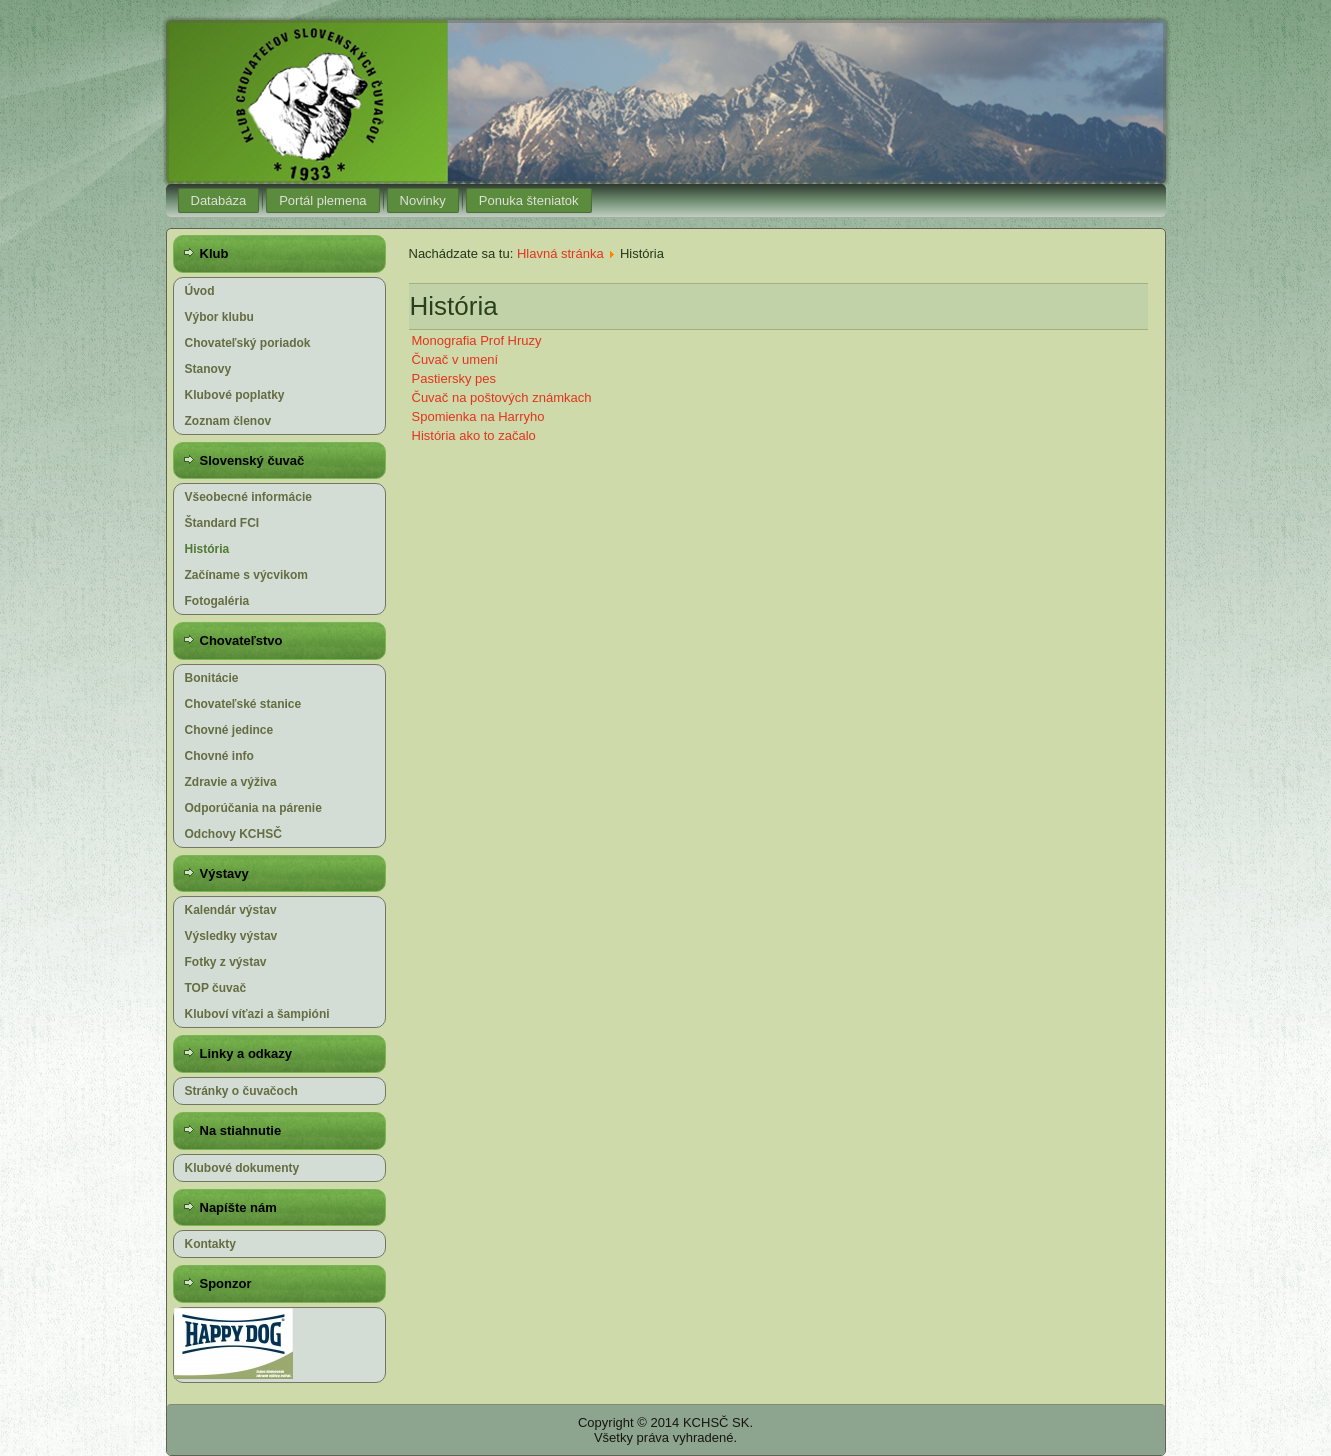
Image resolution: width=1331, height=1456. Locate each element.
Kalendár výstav (231, 910)
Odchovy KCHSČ (233, 834)
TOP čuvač (216, 988)
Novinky (423, 200)
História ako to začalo (474, 435)
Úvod (200, 291)
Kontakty (210, 1244)
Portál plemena (322, 200)
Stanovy (208, 369)
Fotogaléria (217, 601)
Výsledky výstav (231, 936)
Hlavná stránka (560, 253)
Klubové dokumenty (242, 1168)
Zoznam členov (228, 421)
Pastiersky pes (454, 378)
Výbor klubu (219, 317)
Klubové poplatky (235, 395)
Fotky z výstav (226, 962)
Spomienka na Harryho (478, 416)
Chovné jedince (229, 730)
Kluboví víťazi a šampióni (257, 1014)
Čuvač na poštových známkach (502, 397)
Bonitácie (212, 678)
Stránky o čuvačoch (241, 1091)
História (207, 549)
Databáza (219, 200)
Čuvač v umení (455, 359)
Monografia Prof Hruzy (477, 340)
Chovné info (219, 756)
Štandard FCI (222, 523)
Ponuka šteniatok (529, 200)
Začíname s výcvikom (246, 575)
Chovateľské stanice (243, 704)
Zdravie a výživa (231, 782)
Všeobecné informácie (248, 497)
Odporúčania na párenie (253, 808)
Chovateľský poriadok (248, 343)
